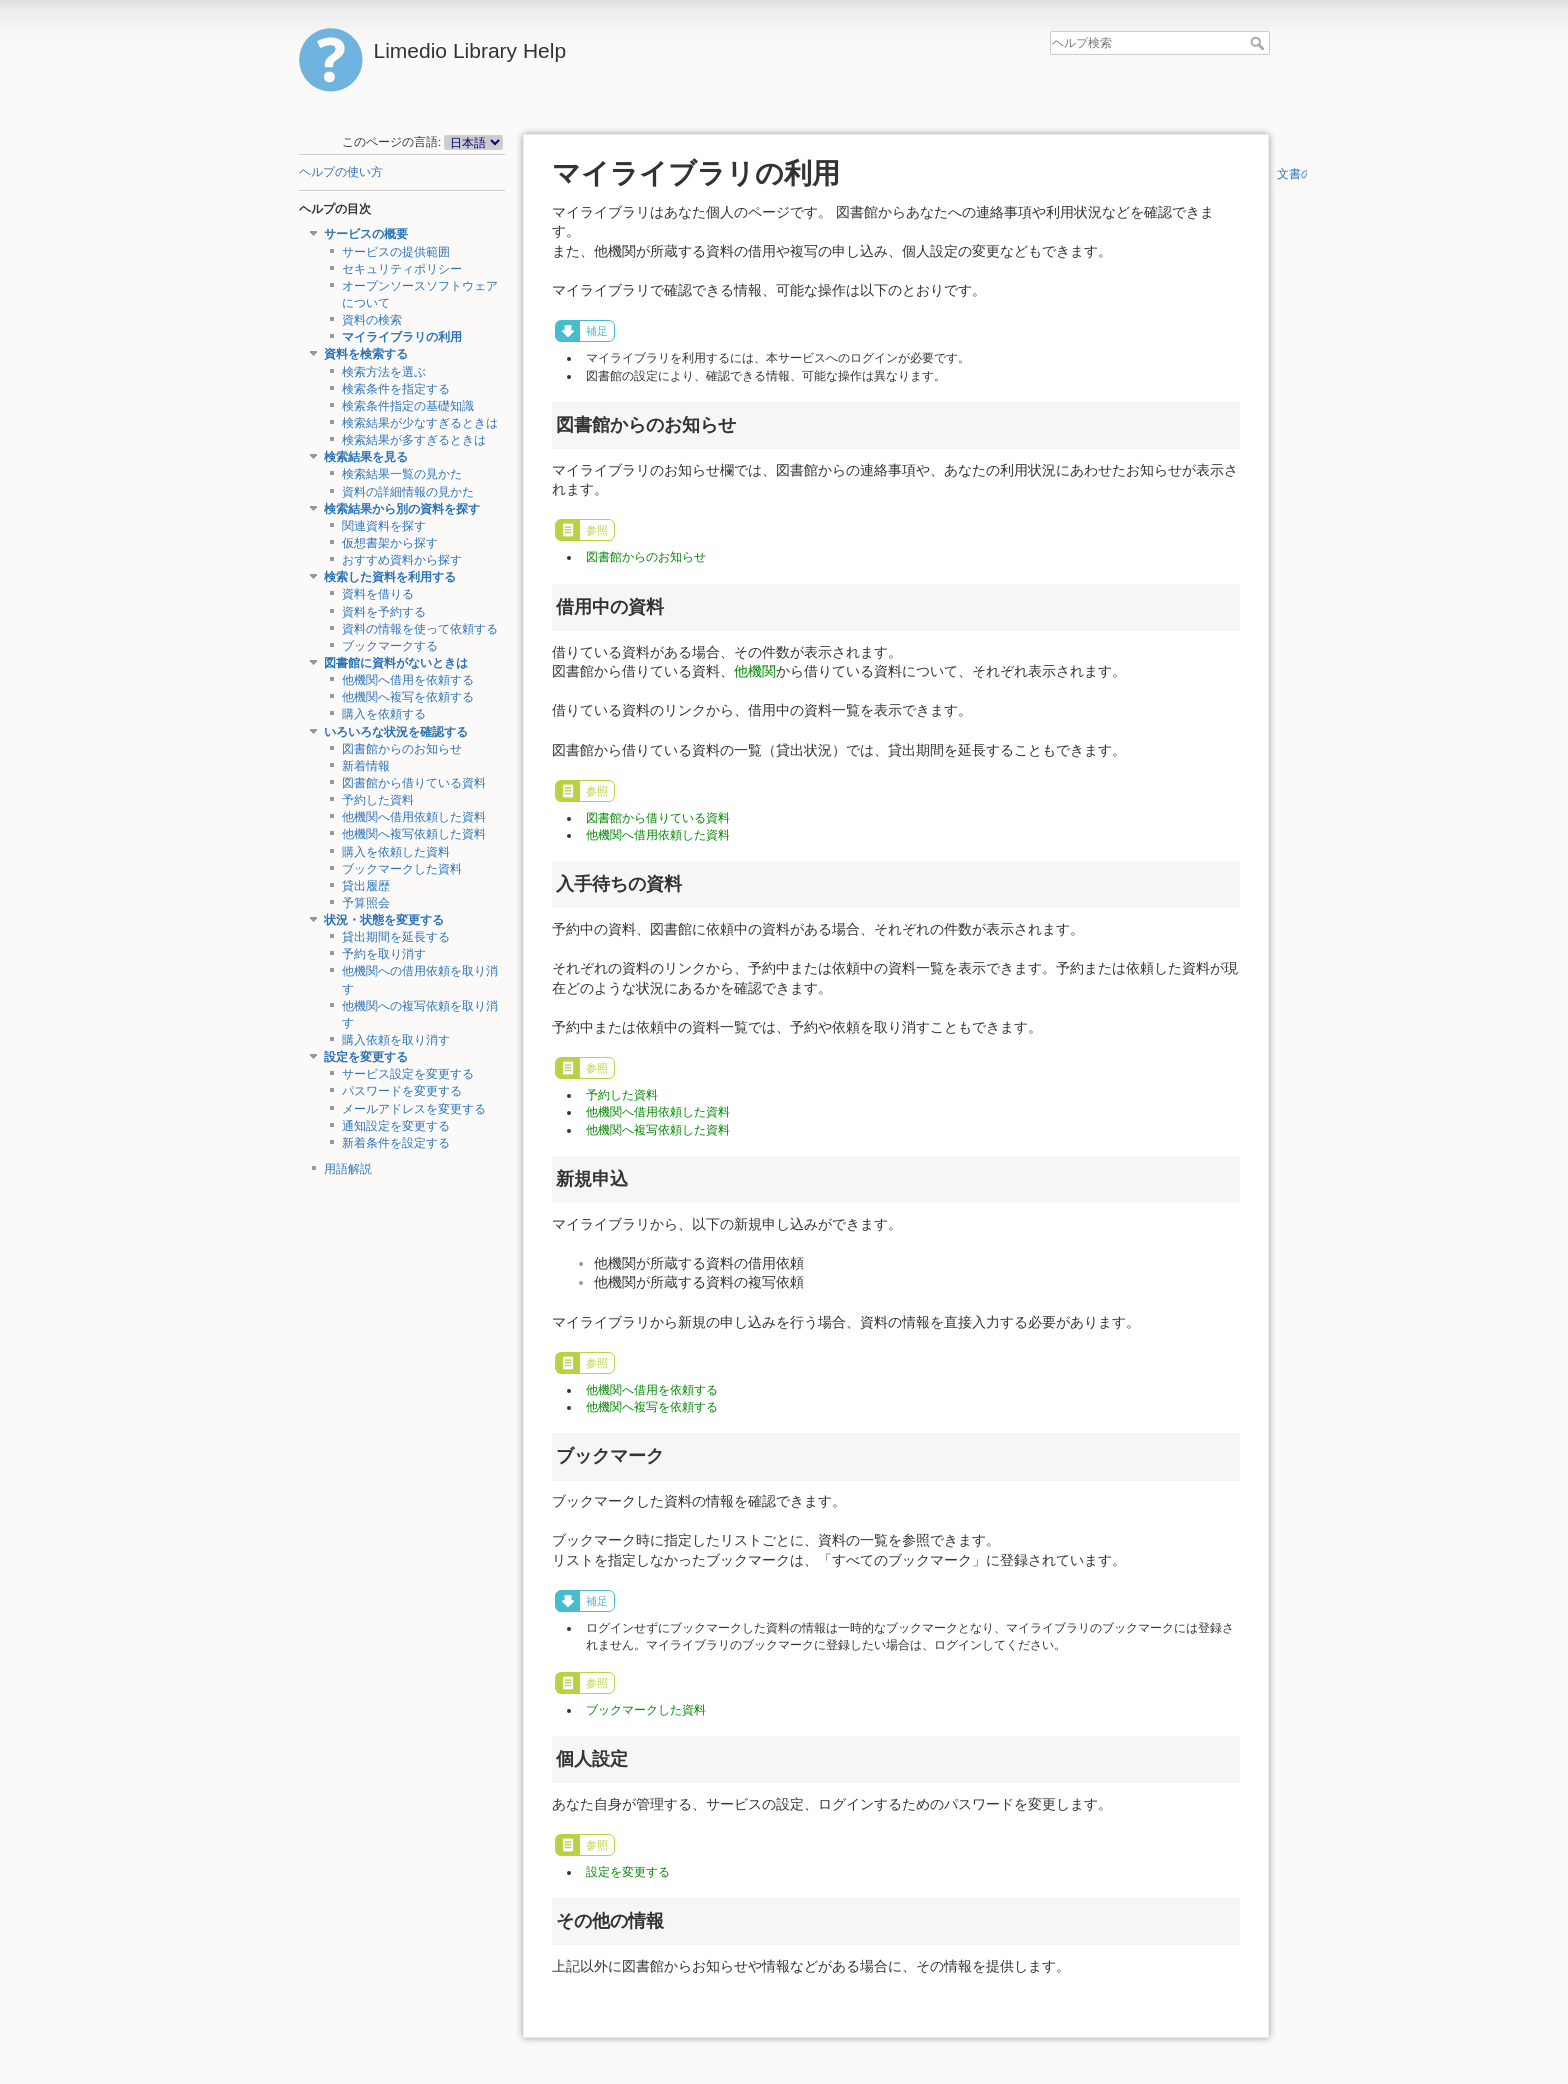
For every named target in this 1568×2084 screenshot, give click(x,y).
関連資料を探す (384, 526)
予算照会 (366, 903)
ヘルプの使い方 (341, 172)
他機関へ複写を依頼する (408, 697)
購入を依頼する (384, 714)
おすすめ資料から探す (402, 560)
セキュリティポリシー (402, 269)
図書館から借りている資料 (414, 783)
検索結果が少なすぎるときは (420, 423)
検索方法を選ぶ (384, 372)
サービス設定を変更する (408, 1074)
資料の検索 (372, 320)
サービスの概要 (366, 234)
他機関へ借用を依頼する (408, 680)
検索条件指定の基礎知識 (408, 406)
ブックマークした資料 (402, 869)
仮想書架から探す (390, 543)
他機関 (755, 671)
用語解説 (348, 1169)
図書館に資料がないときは (396, 663)
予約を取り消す (384, 954)
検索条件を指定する (396, 389)
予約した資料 (378, 800)
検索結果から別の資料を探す (402, 509)
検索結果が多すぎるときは (414, 440)
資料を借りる (378, 594)
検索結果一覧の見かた (402, 474)
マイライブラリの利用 (402, 337)
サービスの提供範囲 (396, 252)
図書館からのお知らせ (402, 749)
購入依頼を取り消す (396, 1040)
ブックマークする (390, 646)
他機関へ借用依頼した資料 (414, 817)
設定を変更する (366, 1057)
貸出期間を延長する (396, 937)
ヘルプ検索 (1259, 43)
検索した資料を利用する (390, 577)
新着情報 (366, 766)
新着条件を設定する (396, 1143)
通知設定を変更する (396, 1126)
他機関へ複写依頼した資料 (414, 834)
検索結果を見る (366, 457)
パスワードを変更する (402, 1091)
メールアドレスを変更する (414, 1109)
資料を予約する (384, 612)
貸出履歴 (366, 886)
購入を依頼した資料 (396, 852)
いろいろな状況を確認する (396, 732)
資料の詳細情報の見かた (408, 492)
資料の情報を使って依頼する (420, 629)
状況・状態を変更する (384, 920)
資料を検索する (366, 354)
